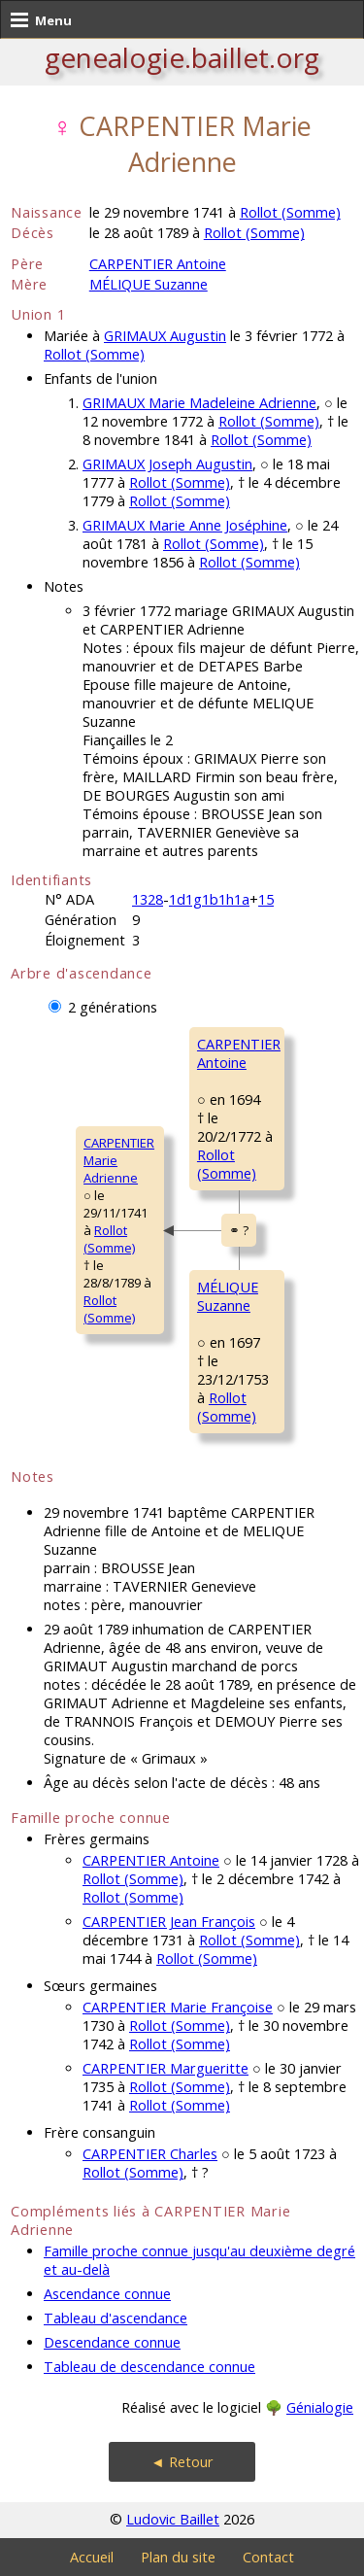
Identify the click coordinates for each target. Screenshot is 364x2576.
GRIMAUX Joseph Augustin (167, 464)
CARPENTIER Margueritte (165, 2068)
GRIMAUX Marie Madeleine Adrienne (199, 403)
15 (266, 899)
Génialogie (319, 2407)
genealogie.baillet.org (182, 57)
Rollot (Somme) (290, 212)
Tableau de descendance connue (149, 2366)
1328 (147, 899)
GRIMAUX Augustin (165, 335)
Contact (268, 2557)
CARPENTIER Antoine (157, 264)
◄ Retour (181, 2462)
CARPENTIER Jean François (169, 1921)
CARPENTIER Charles (150, 2154)
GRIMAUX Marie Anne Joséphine (185, 525)
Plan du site (178, 2557)
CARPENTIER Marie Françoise (178, 2007)
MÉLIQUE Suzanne (148, 284)
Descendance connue (112, 2342)
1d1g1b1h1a (209, 899)
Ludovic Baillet (172, 2519)
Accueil (92, 2557)
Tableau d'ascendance (115, 2318)
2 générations (112, 1007)
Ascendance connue (107, 2293)
